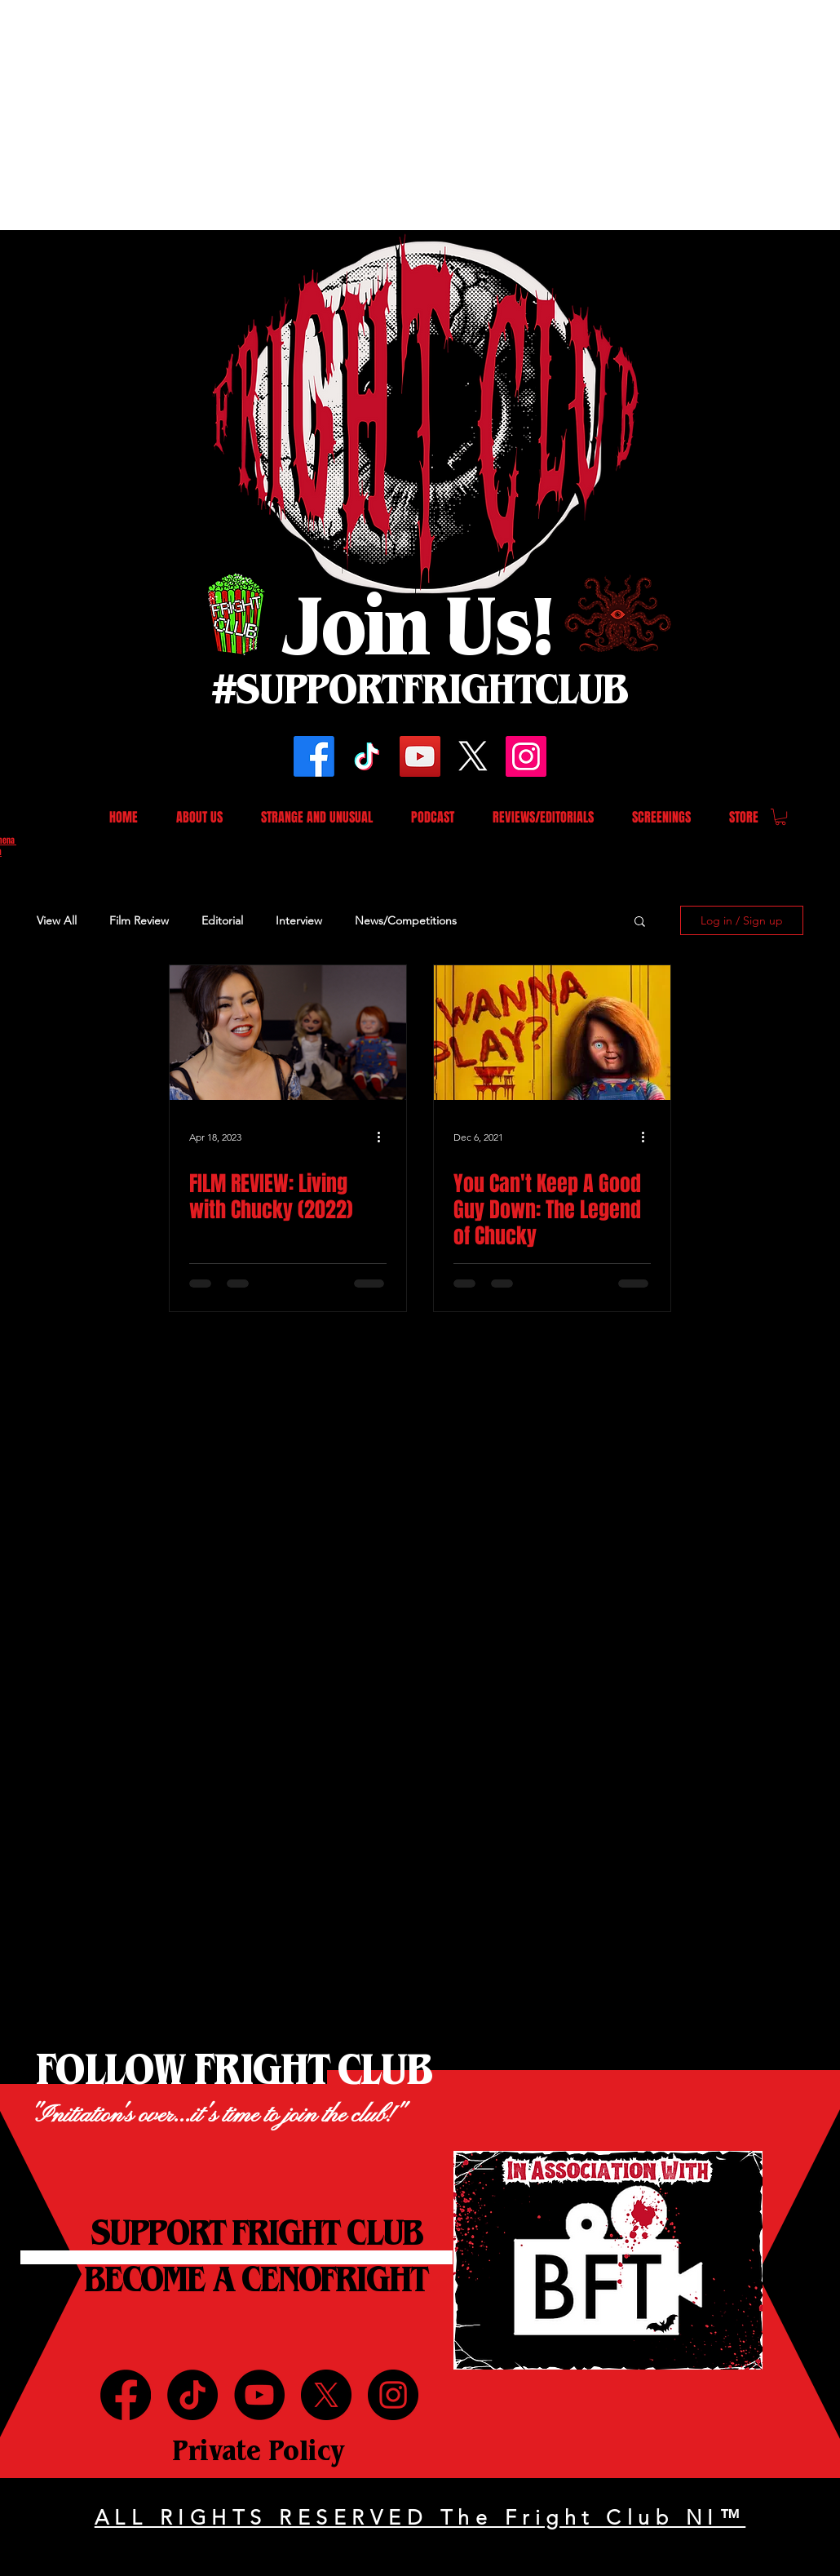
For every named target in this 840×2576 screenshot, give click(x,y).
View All (57, 920)
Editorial (222, 920)
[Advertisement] (254, 114)
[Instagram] (526, 756)
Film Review (139, 920)
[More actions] (384, 1136)
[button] (780, 817)
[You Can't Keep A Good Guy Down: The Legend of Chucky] (552, 1032)
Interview (299, 920)
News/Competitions (406, 920)
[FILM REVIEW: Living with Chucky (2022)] (288, 1032)
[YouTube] (420, 756)
